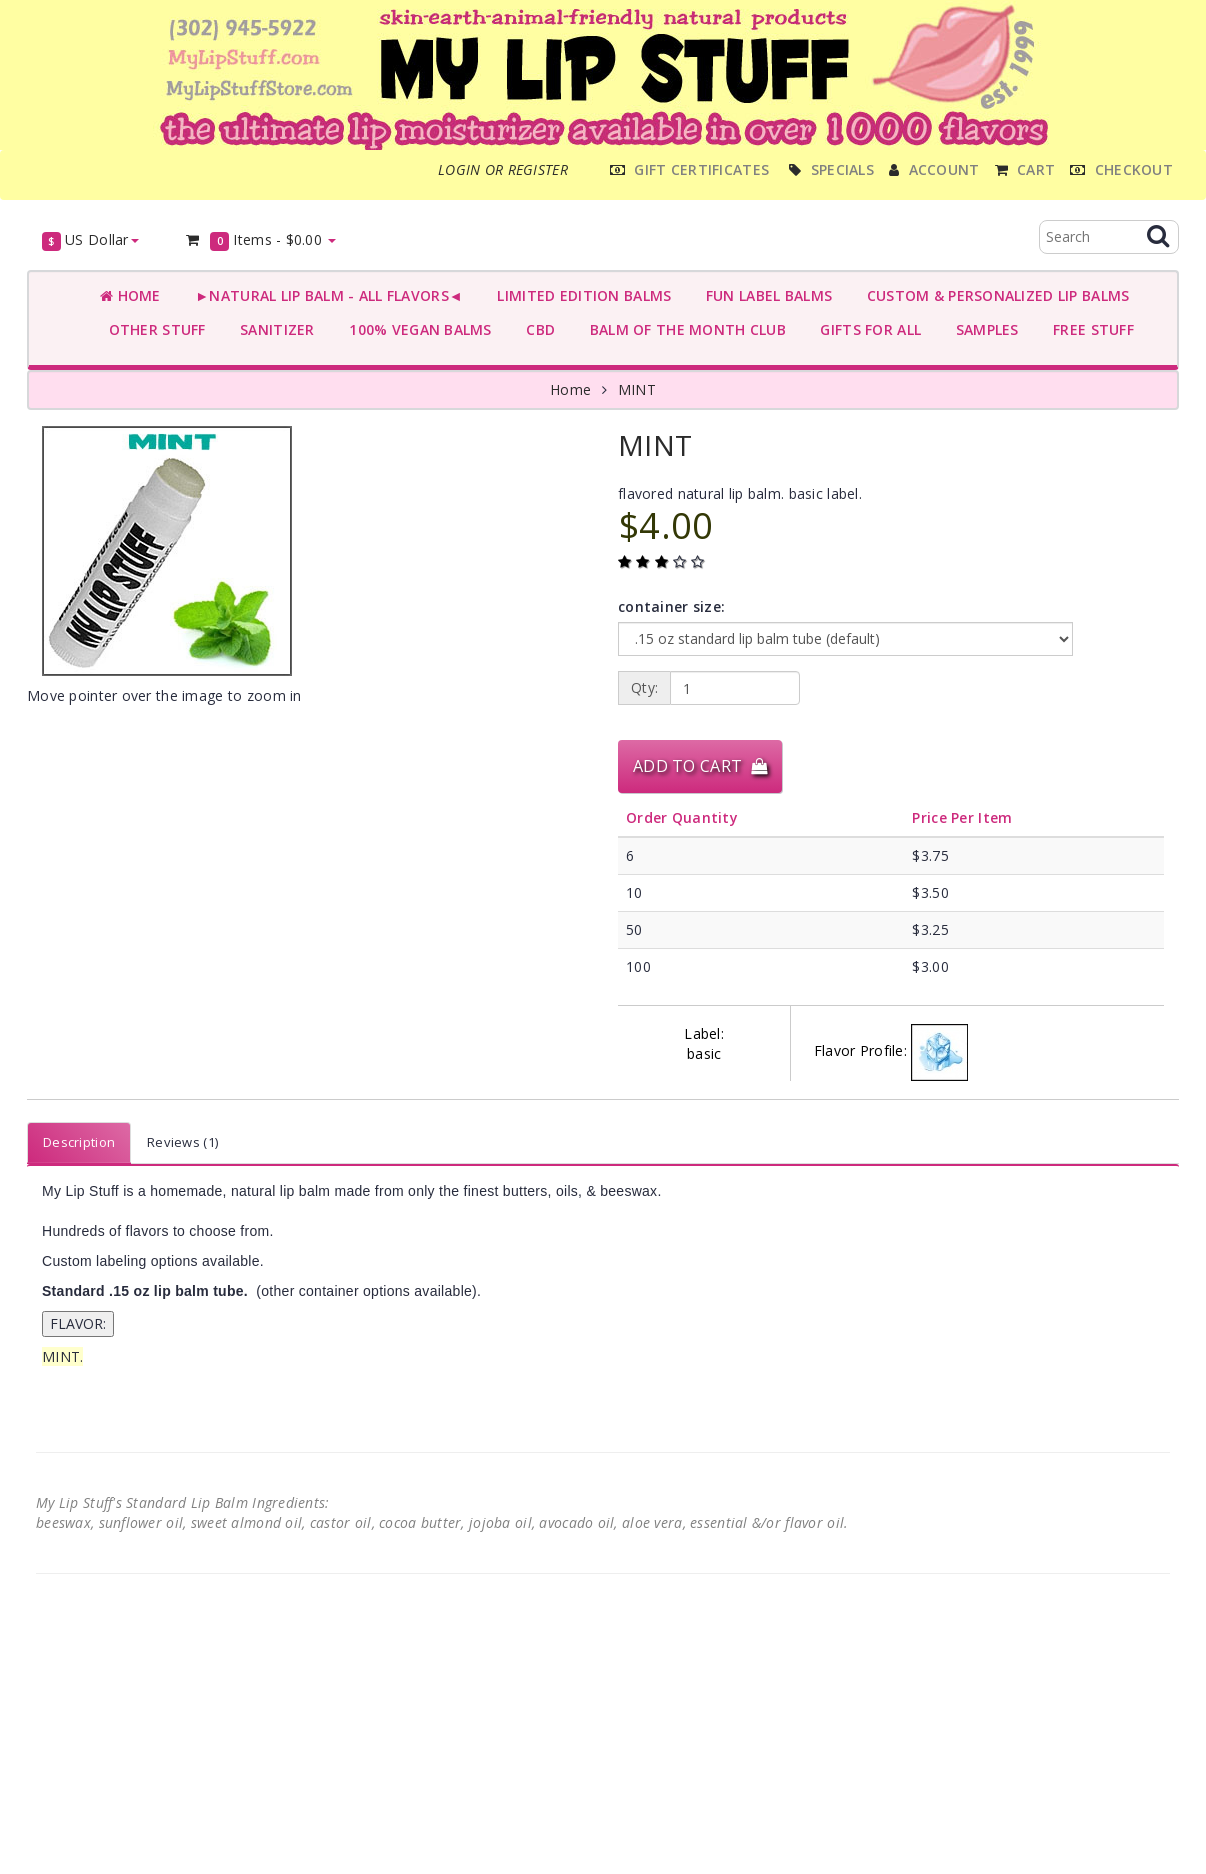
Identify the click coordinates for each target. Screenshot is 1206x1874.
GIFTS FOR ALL (866, 329)
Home (130, 295)
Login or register (503, 169)
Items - (260, 240)
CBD (536, 329)
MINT (637, 389)
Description (79, 1142)
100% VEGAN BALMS (416, 329)
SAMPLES (983, 329)
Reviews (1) (182, 1142)
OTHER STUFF (153, 329)
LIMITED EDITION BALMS (580, 295)
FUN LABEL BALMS (764, 295)
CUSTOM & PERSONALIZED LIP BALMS (993, 295)
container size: (671, 606)
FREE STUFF (1089, 329)
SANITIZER (273, 329)
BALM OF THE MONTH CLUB (683, 329)
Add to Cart (700, 766)
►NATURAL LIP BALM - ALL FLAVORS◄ (325, 295)
